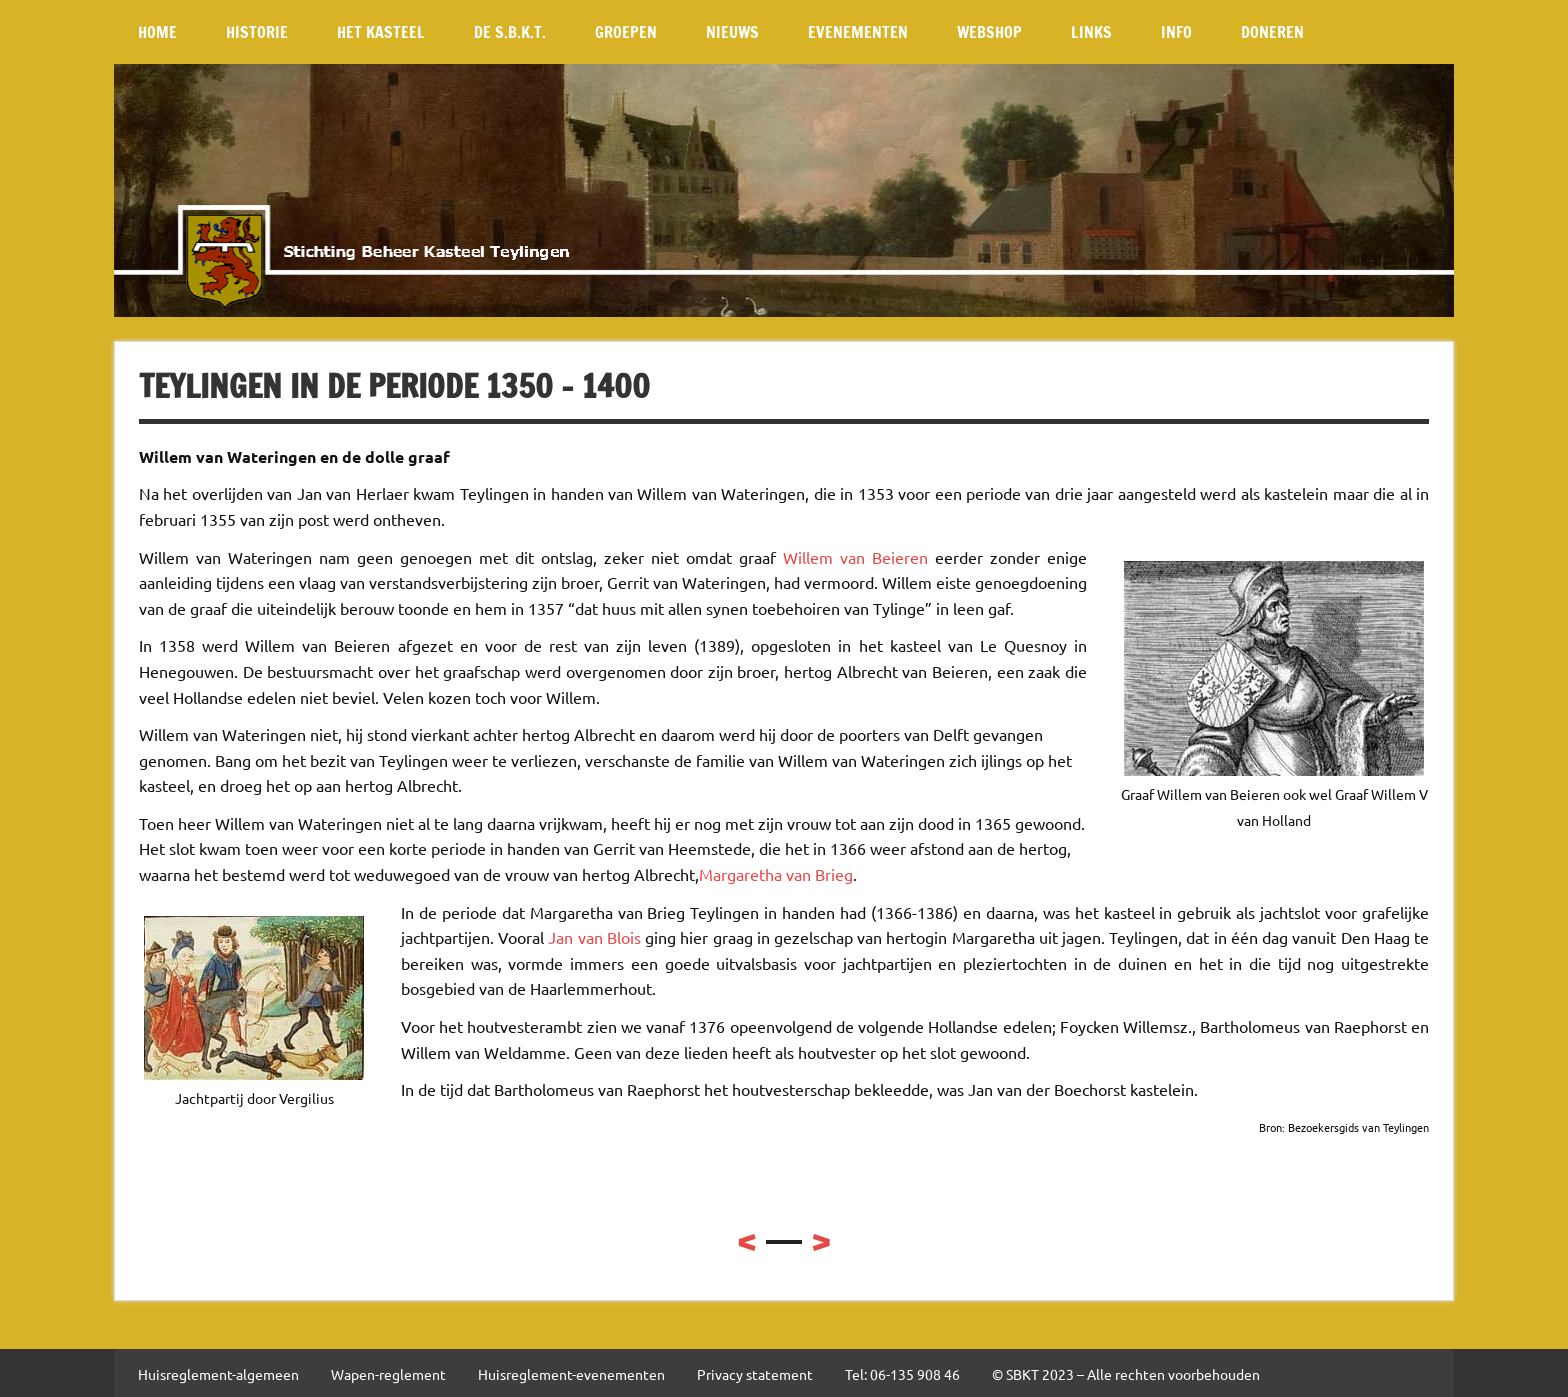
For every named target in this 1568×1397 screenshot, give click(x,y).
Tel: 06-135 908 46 (902, 1374)
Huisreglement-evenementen (571, 1374)
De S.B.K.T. (510, 32)
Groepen (626, 32)
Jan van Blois (594, 937)
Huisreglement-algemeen (218, 1374)
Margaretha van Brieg (776, 874)
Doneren (1272, 32)
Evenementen (858, 32)
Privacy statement (755, 1374)
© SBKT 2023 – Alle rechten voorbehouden (1126, 1374)
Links (1091, 32)
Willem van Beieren (855, 557)
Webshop (989, 32)
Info (1176, 32)
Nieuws (732, 32)
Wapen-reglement (388, 1374)
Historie (257, 32)
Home (157, 32)
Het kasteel (381, 32)
